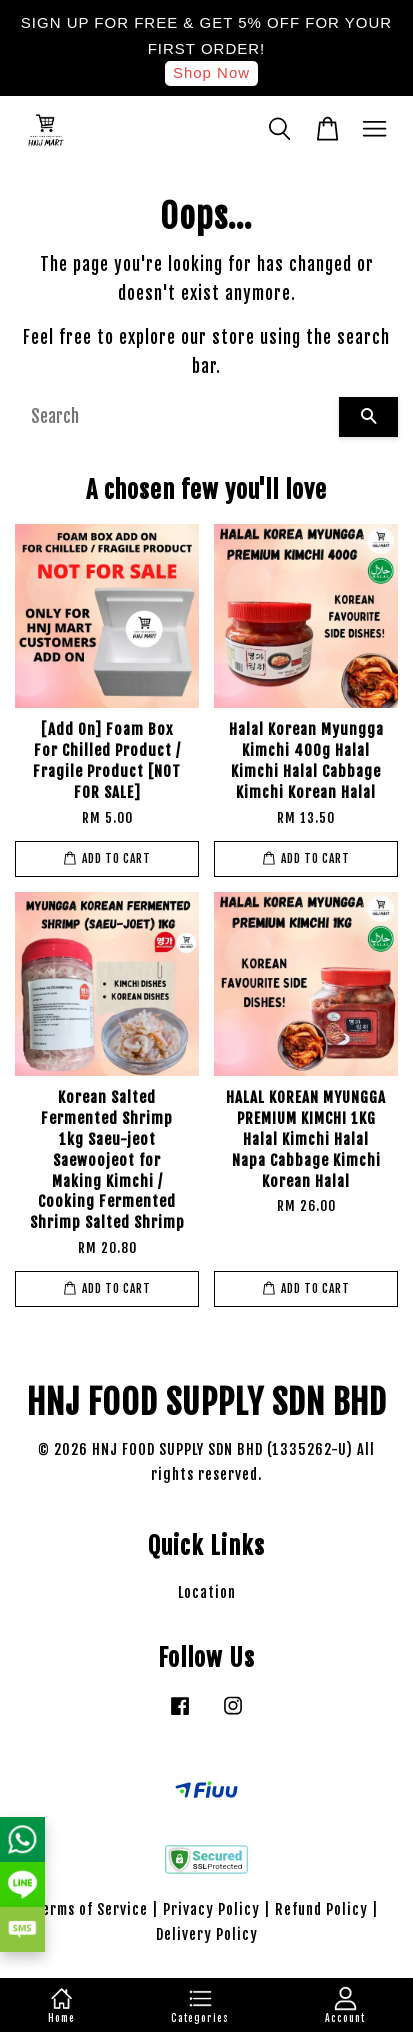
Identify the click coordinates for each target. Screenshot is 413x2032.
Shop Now (211, 72)
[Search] (177, 417)
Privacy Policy (211, 1909)
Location (207, 1592)
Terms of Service (91, 1909)
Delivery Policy (207, 1934)
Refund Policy (321, 1909)
